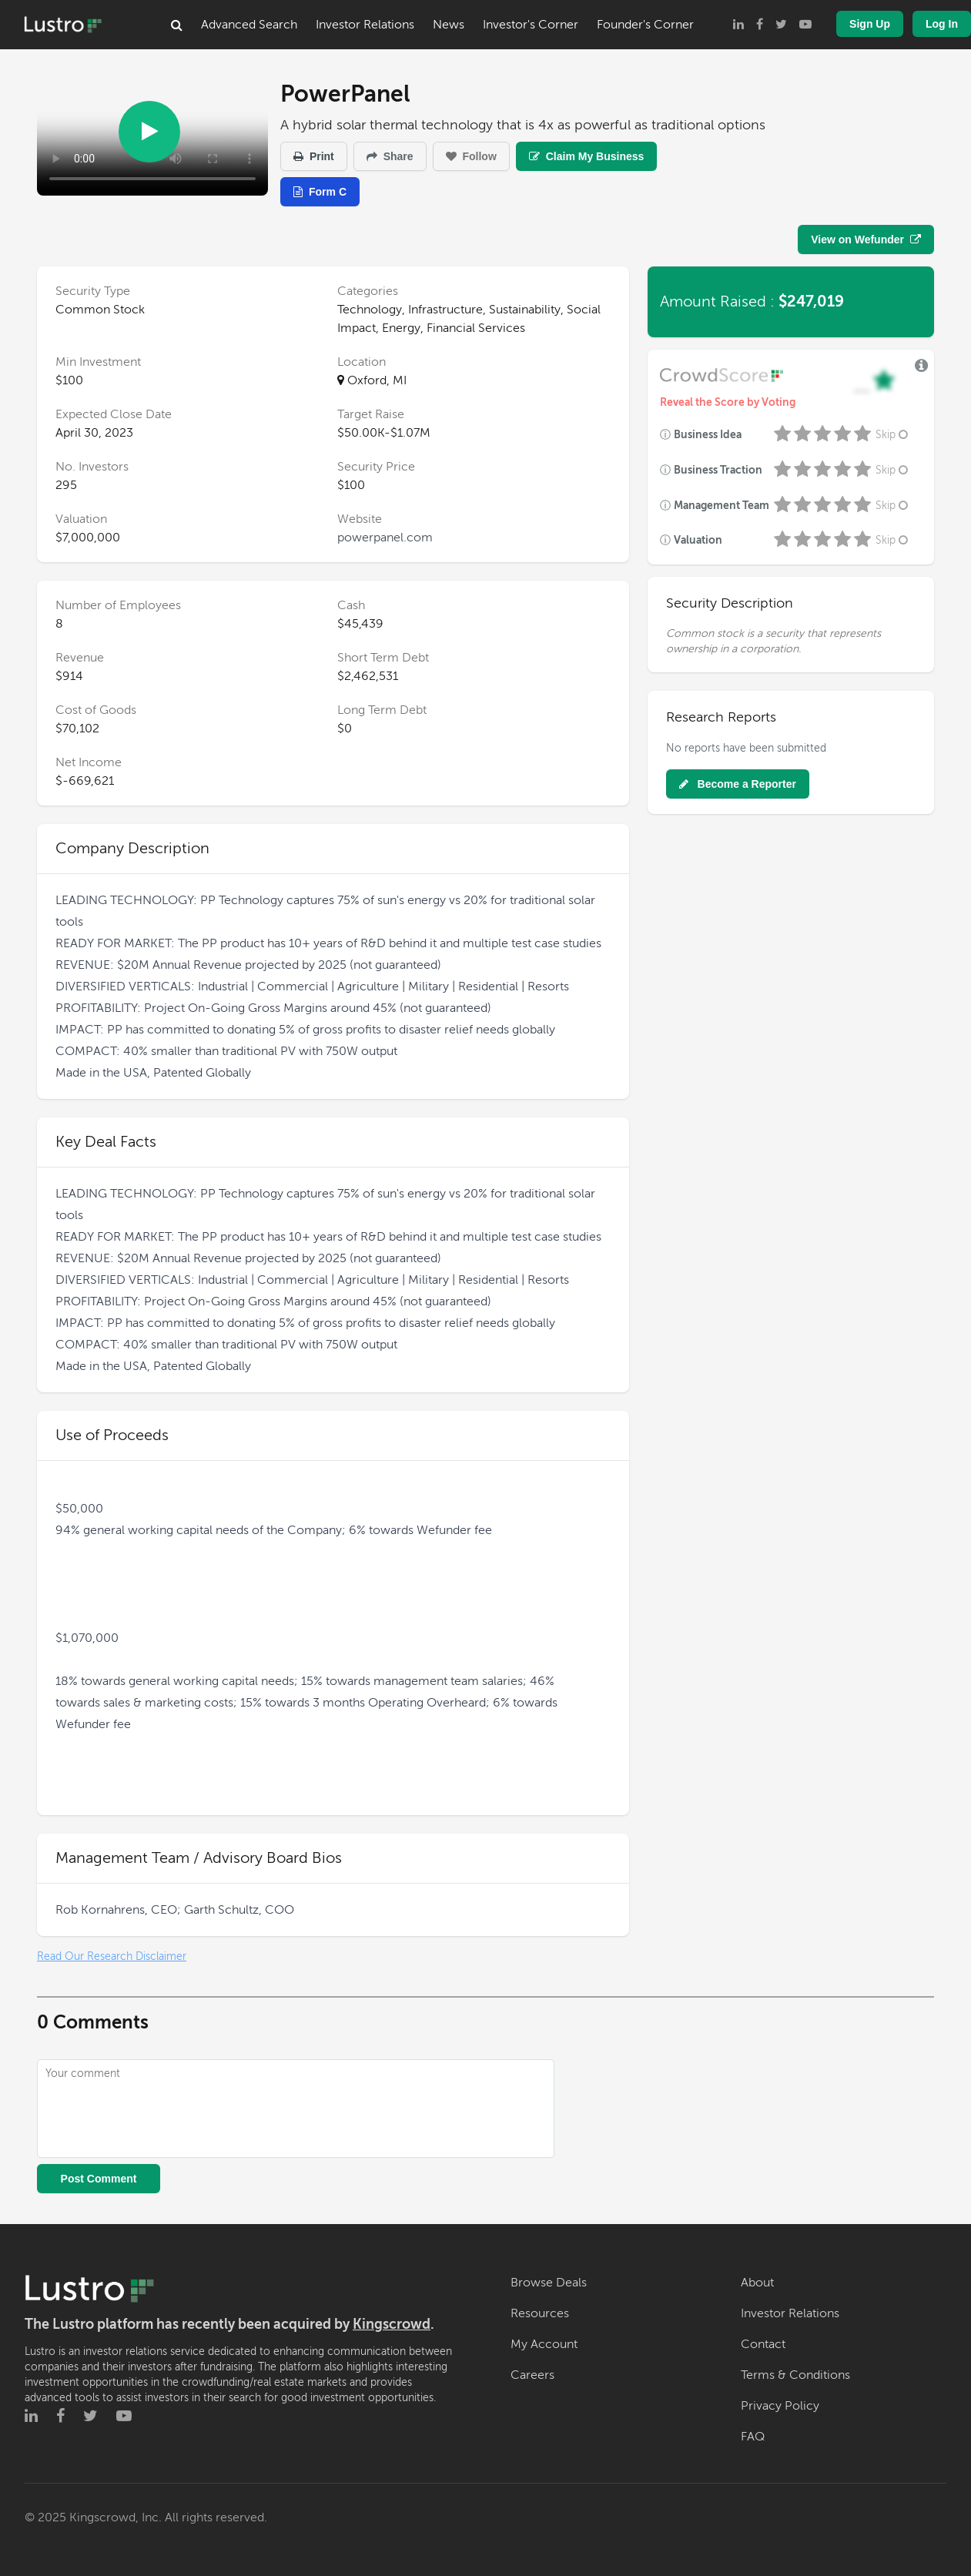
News (448, 25)
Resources (540, 2313)
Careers (532, 2375)
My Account (544, 2344)
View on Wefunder (866, 239)
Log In (942, 24)
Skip (893, 434)
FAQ (753, 2437)
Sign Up (869, 24)
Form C (320, 192)
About (757, 2283)
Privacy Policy (780, 2406)
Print (313, 156)
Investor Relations (365, 25)
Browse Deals (549, 2283)
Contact (763, 2344)
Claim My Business (587, 156)
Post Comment (99, 2178)
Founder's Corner (645, 25)
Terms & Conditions (795, 2375)
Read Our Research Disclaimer (111, 1956)
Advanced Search (249, 25)
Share (390, 156)
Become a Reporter (737, 784)
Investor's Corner (530, 25)
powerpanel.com (385, 537)
